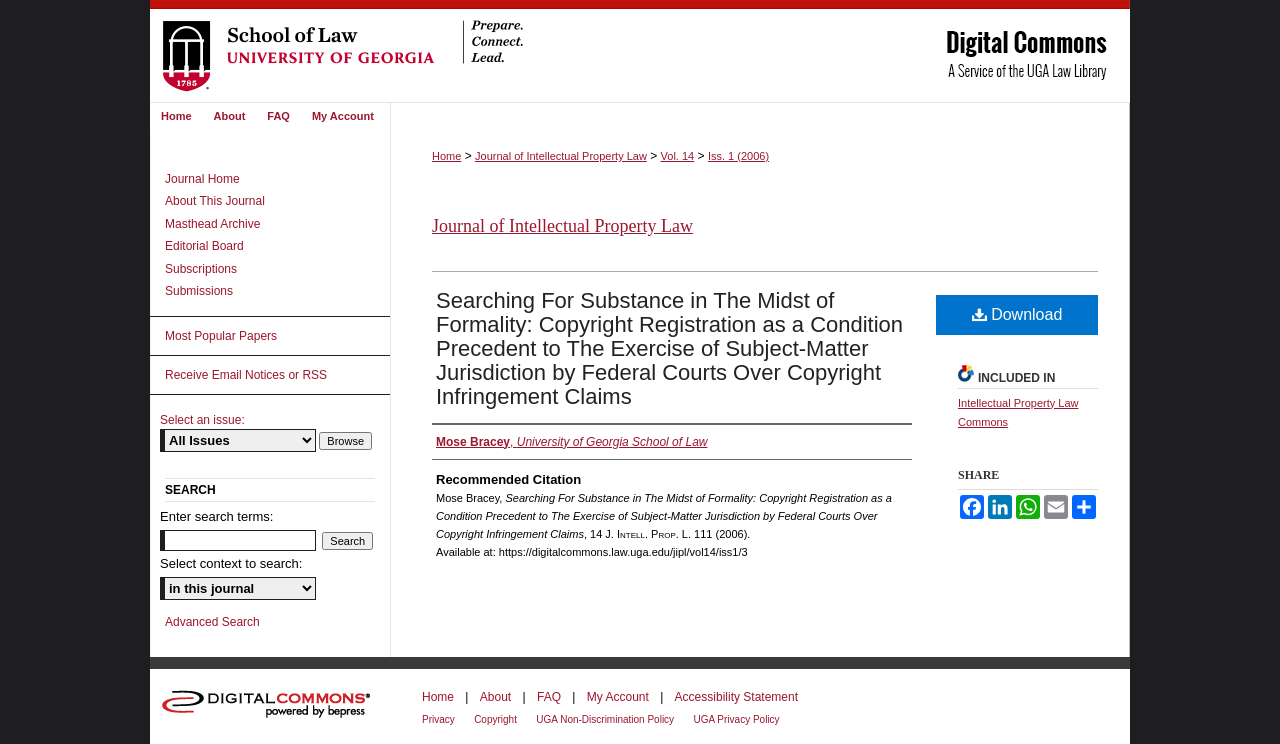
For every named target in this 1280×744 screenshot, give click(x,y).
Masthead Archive (212, 224)
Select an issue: (202, 420)
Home (446, 156)
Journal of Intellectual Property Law (561, 156)
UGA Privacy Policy (736, 719)
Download (1017, 314)
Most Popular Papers (221, 336)
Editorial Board (204, 246)
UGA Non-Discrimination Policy (605, 719)
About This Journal (215, 201)
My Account (618, 697)
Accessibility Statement (736, 697)
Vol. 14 (678, 156)
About (495, 697)
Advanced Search (212, 622)
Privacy (438, 719)
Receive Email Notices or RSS (246, 375)
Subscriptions (201, 269)
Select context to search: (231, 563)
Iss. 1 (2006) (738, 156)
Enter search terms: (216, 516)
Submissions (199, 291)
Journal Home (202, 179)
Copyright (495, 719)
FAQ (549, 697)
